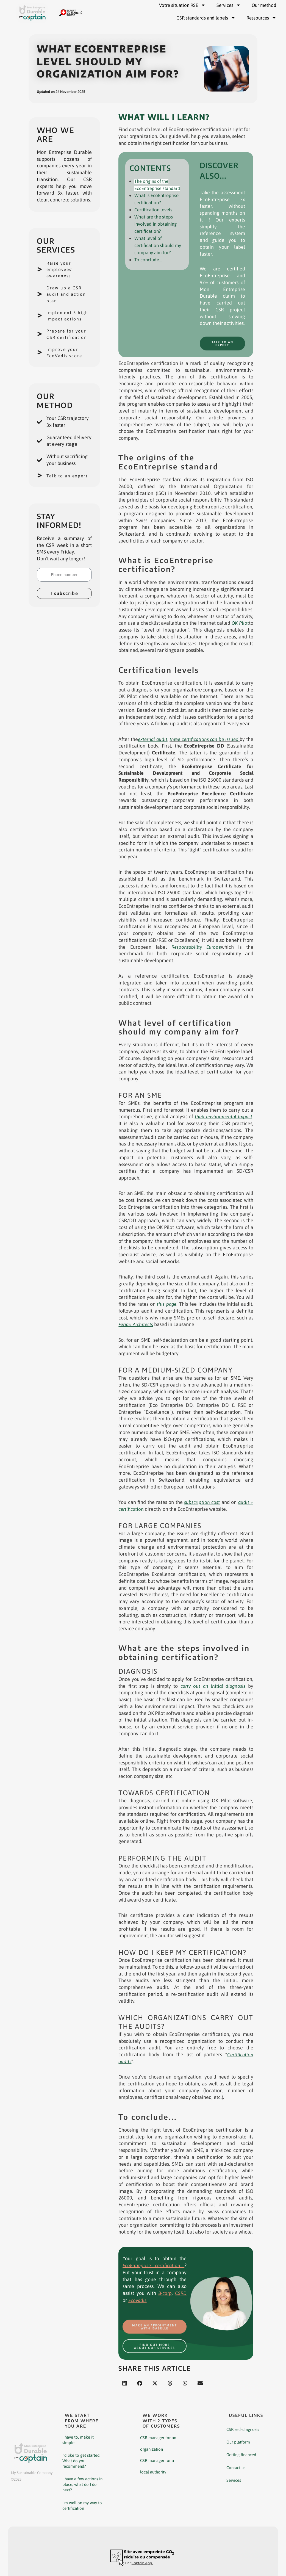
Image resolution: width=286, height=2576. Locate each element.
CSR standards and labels (205, 18)
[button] (124, 2387)
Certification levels (154, 209)
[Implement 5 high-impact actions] (39, 319)
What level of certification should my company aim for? (159, 243)
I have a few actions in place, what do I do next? (82, 2488)
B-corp (164, 2293)
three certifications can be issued (209, 739)
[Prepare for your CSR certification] (39, 343)
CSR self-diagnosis (242, 2433)
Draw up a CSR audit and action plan (68, 294)
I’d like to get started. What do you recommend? (81, 2464)
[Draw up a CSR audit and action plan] (39, 294)
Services (233, 2483)
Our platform (238, 2445)
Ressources (261, 18)
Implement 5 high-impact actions (63, 318)
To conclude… (149, 257)
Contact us (235, 2471)
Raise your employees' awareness (61, 269)
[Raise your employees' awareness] (39, 269)
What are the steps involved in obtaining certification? (157, 223)
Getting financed (241, 2458)
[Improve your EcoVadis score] (39, 365)
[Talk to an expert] (39, 491)
